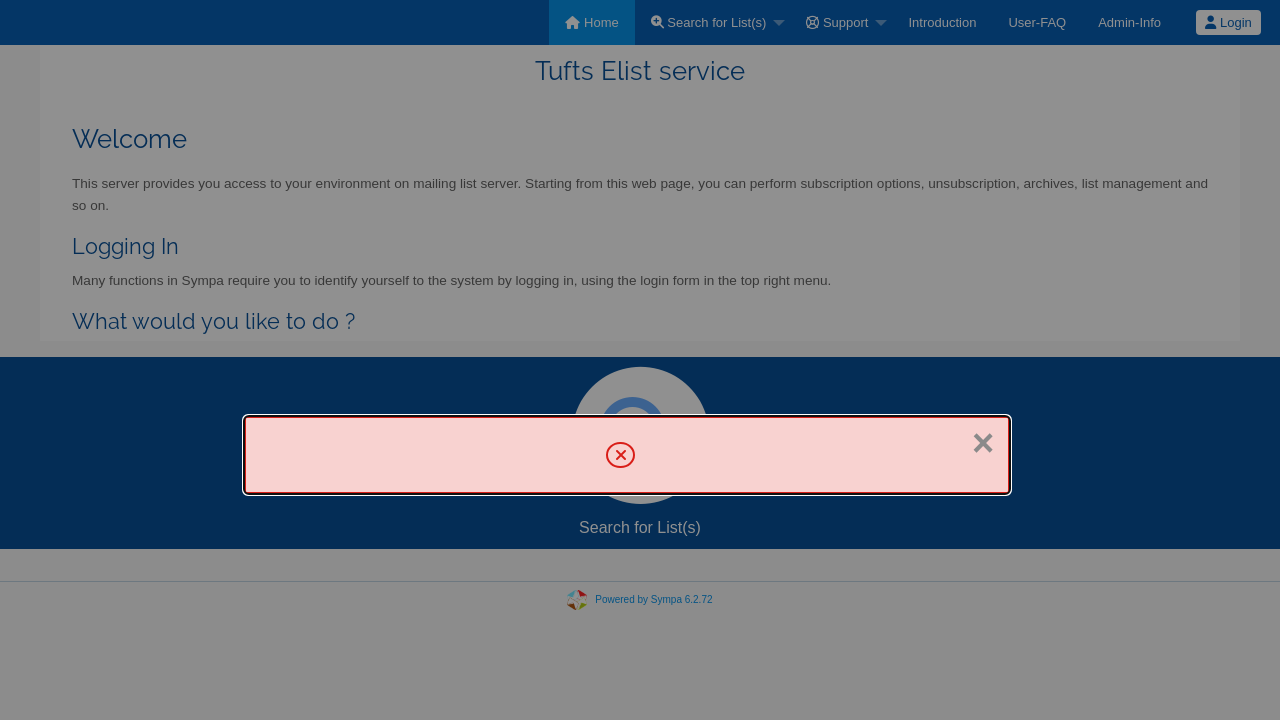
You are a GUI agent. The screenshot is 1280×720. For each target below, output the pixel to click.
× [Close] (983, 443)
